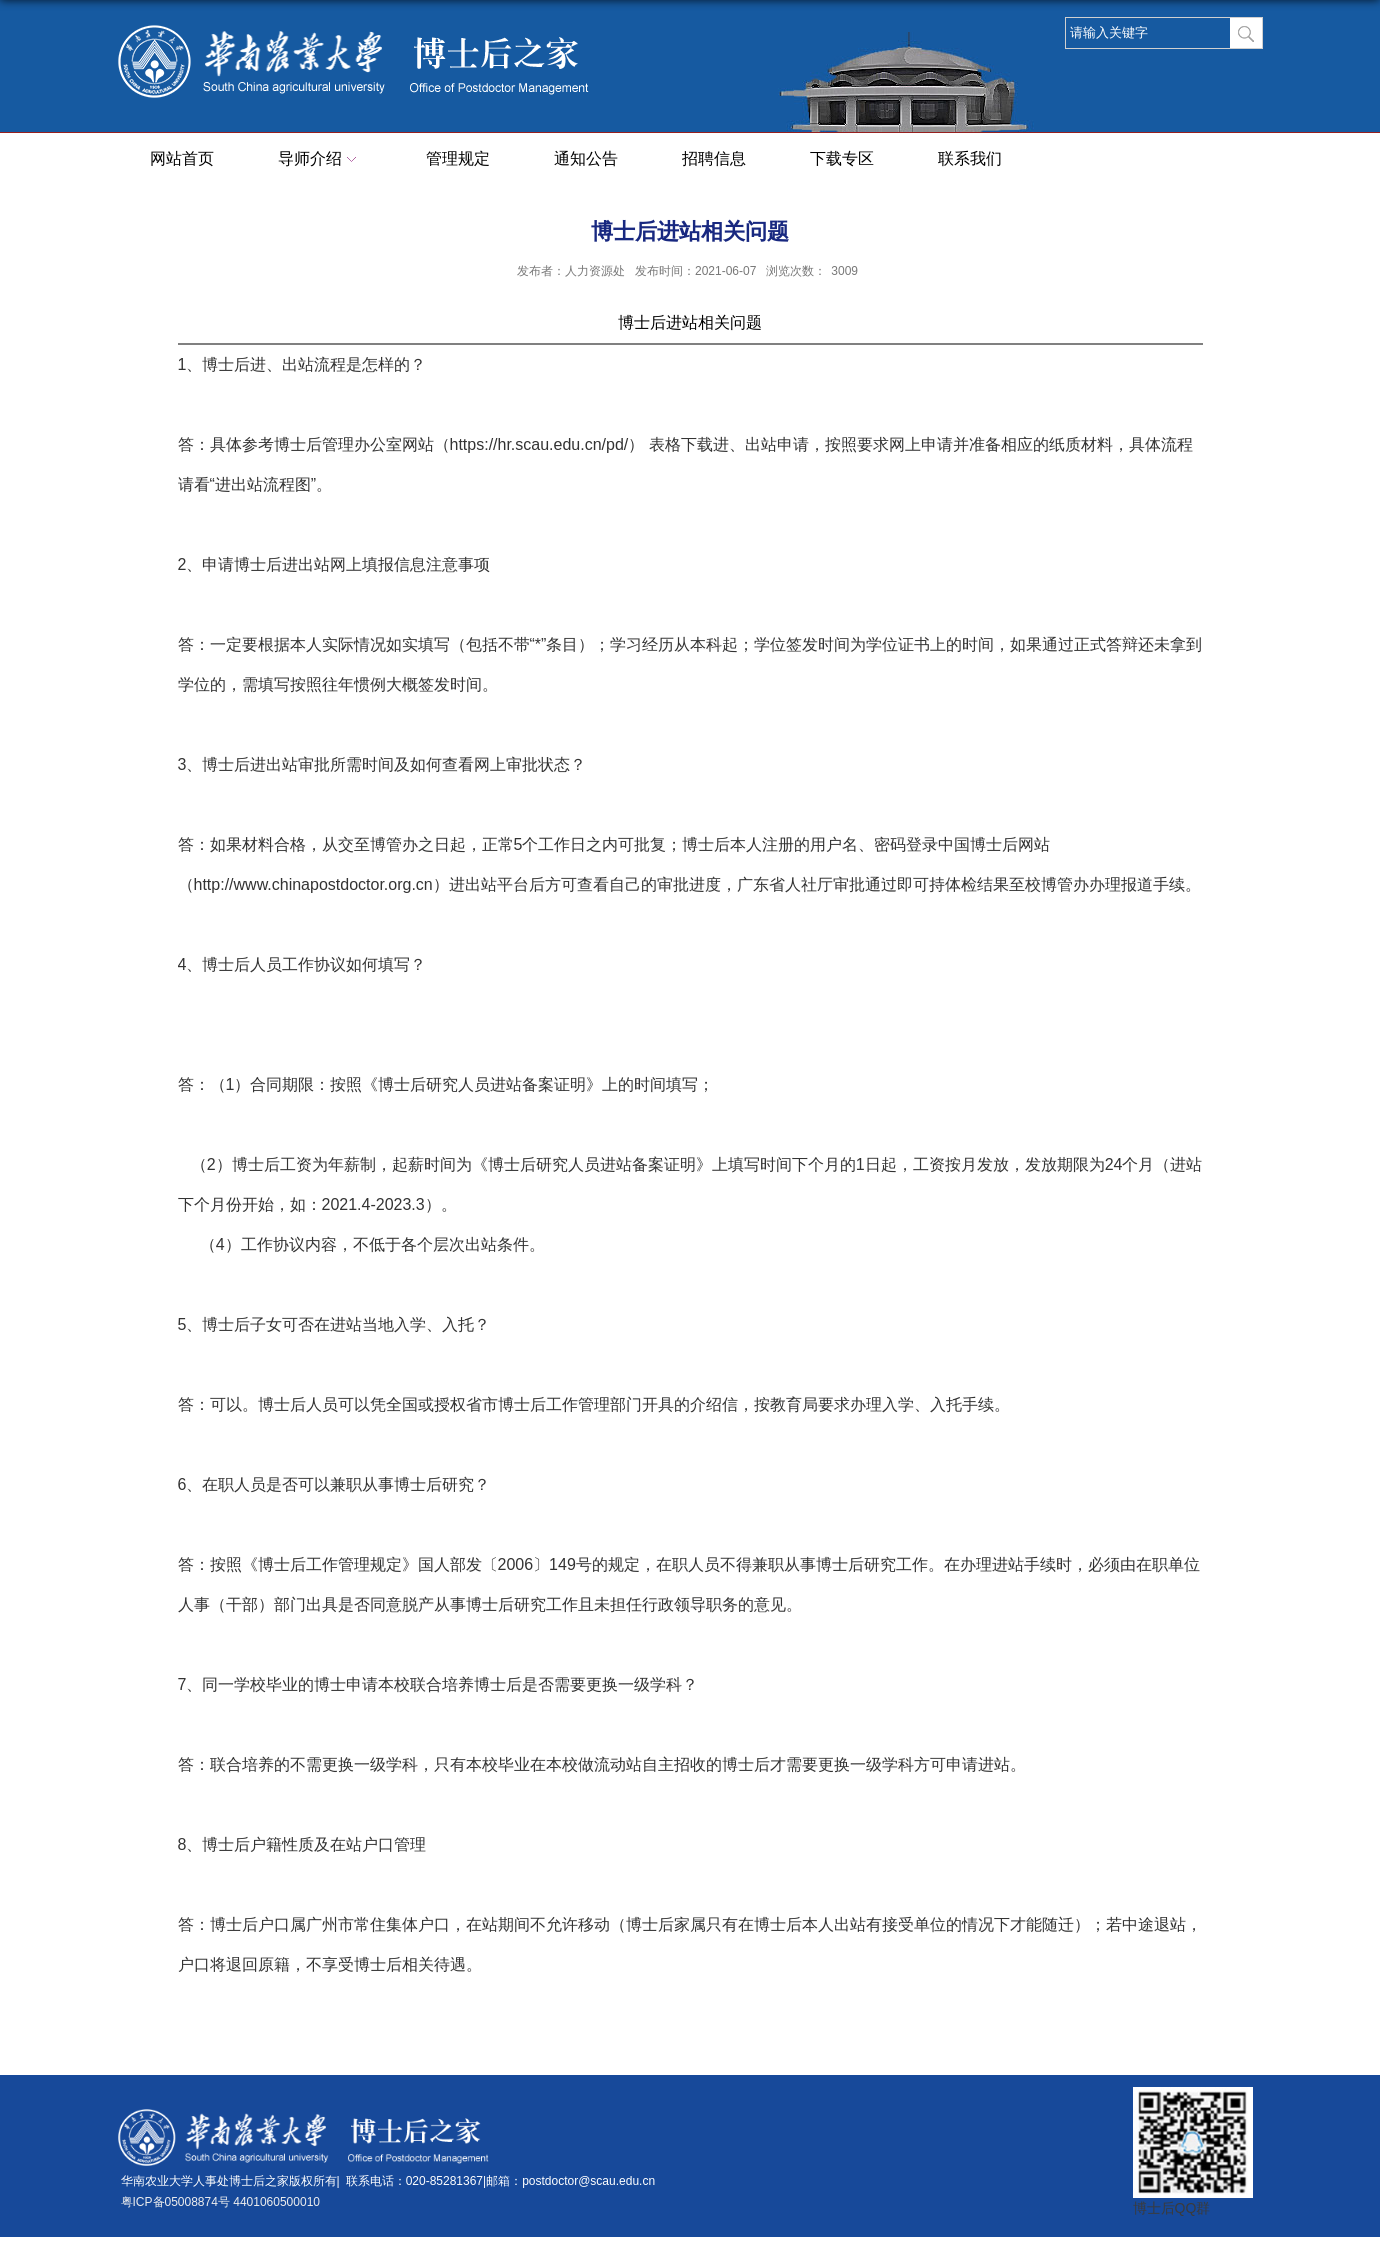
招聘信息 (714, 158)
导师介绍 (320, 160)
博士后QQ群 (1172, 2208)
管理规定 (458, 158)
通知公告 (586, 158)
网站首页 (182, 158)
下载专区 (842, 158)
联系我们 (970, 158)
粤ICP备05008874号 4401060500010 (221, 2202)
